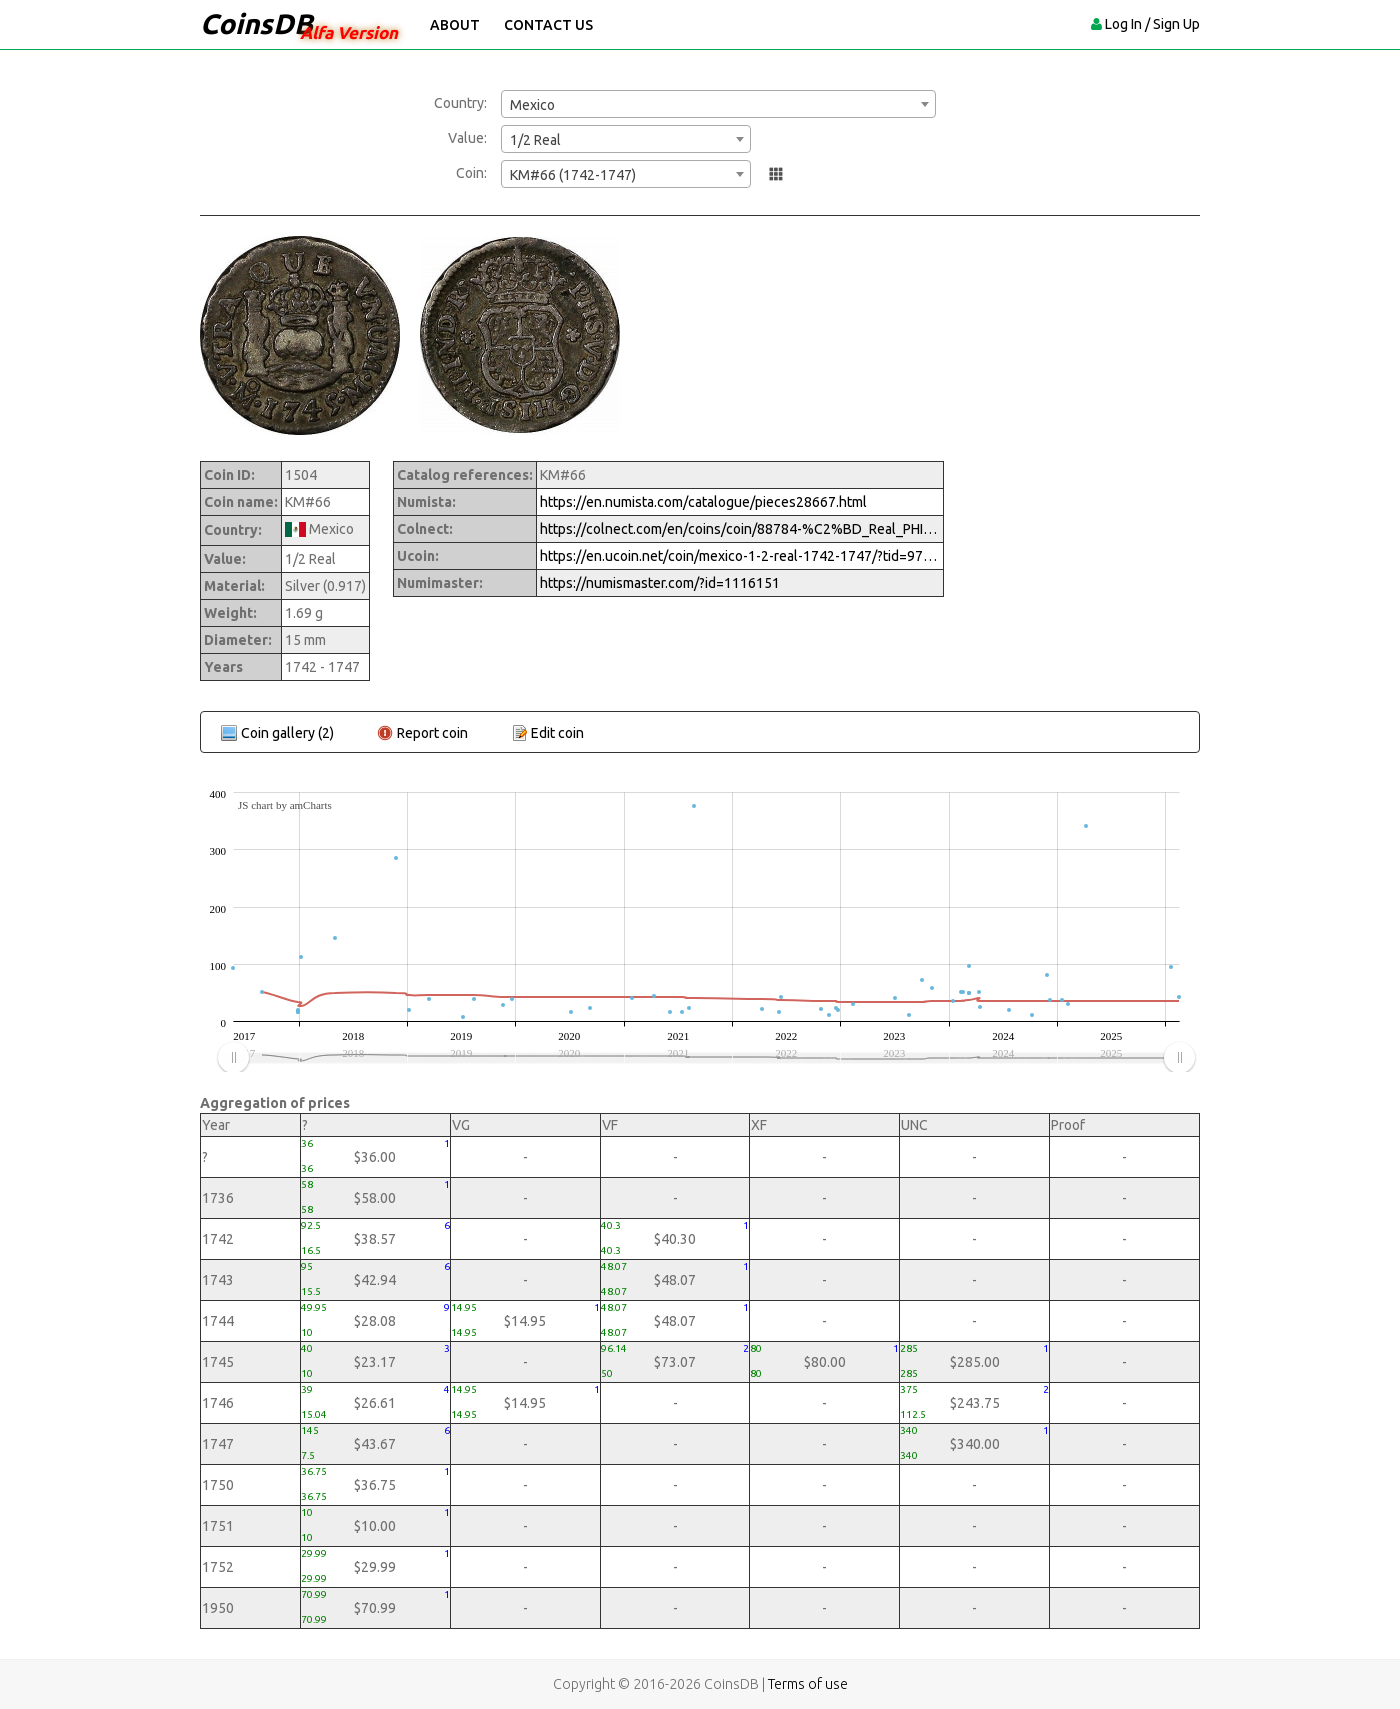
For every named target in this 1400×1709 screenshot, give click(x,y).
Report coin (432, 733)
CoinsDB (256, 23)
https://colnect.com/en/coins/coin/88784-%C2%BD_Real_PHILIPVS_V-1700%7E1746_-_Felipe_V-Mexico (740, 529)
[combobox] (718, 104)
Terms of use (808, 1684)
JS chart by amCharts (285, 805)
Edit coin (557, 733)
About (455, 25)
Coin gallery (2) (287, 733)
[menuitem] (706, 1058)
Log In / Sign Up (1152, 24)
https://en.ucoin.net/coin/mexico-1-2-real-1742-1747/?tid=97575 (740, 556)
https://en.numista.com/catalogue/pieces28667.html (703, 502)
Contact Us (548, 25)
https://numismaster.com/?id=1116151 (660, 583)
